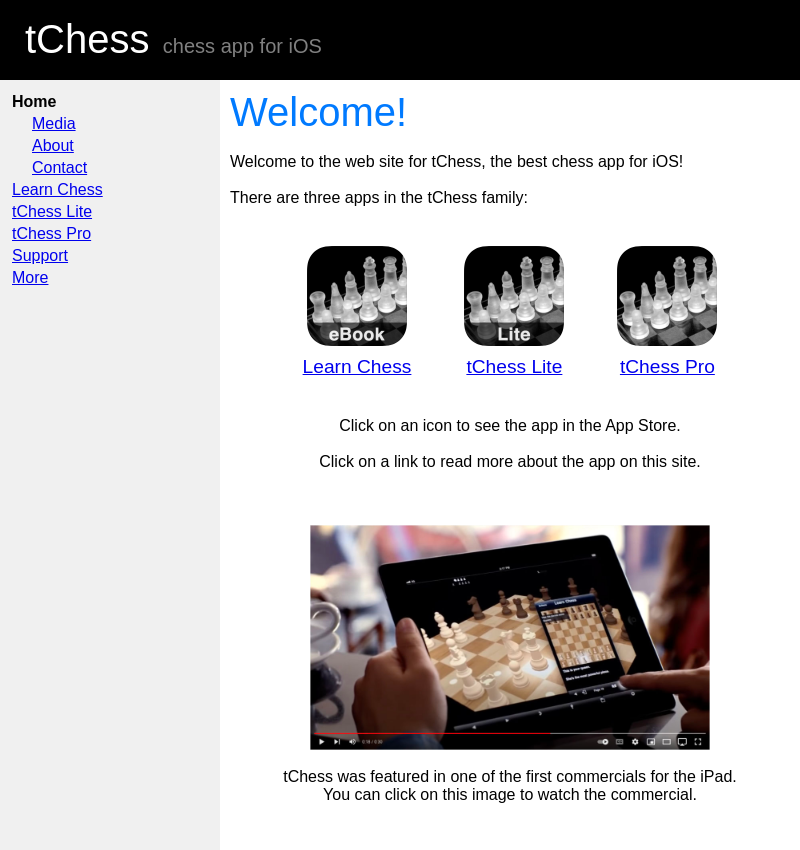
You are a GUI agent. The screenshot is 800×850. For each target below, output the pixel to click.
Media (54, 123)
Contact (59, 167)
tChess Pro (51, 233)
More (30, 277)
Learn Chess (57, 189)
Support (40, 255)
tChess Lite (52, 211)
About (53, 145)
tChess (87, 39)
